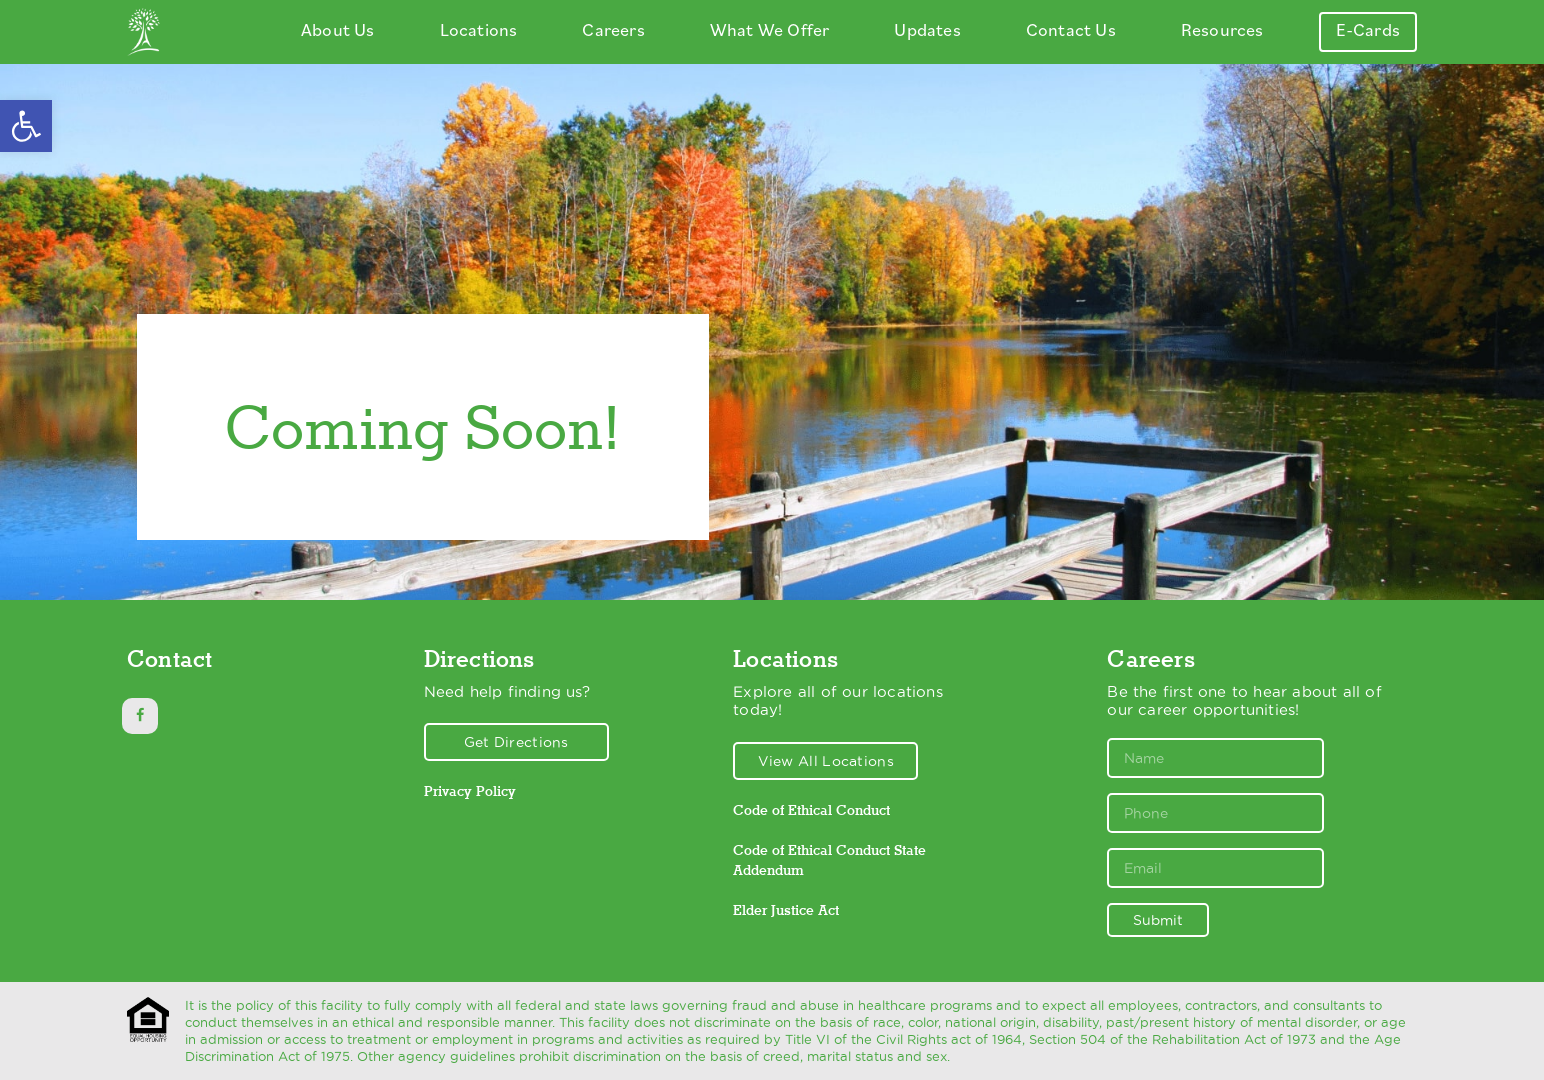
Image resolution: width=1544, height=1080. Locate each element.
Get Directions (516, 742)
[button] (26, 126)
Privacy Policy (470, 791)
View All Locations (826, 761)
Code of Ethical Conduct (811, 810)
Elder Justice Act (786, 910)
